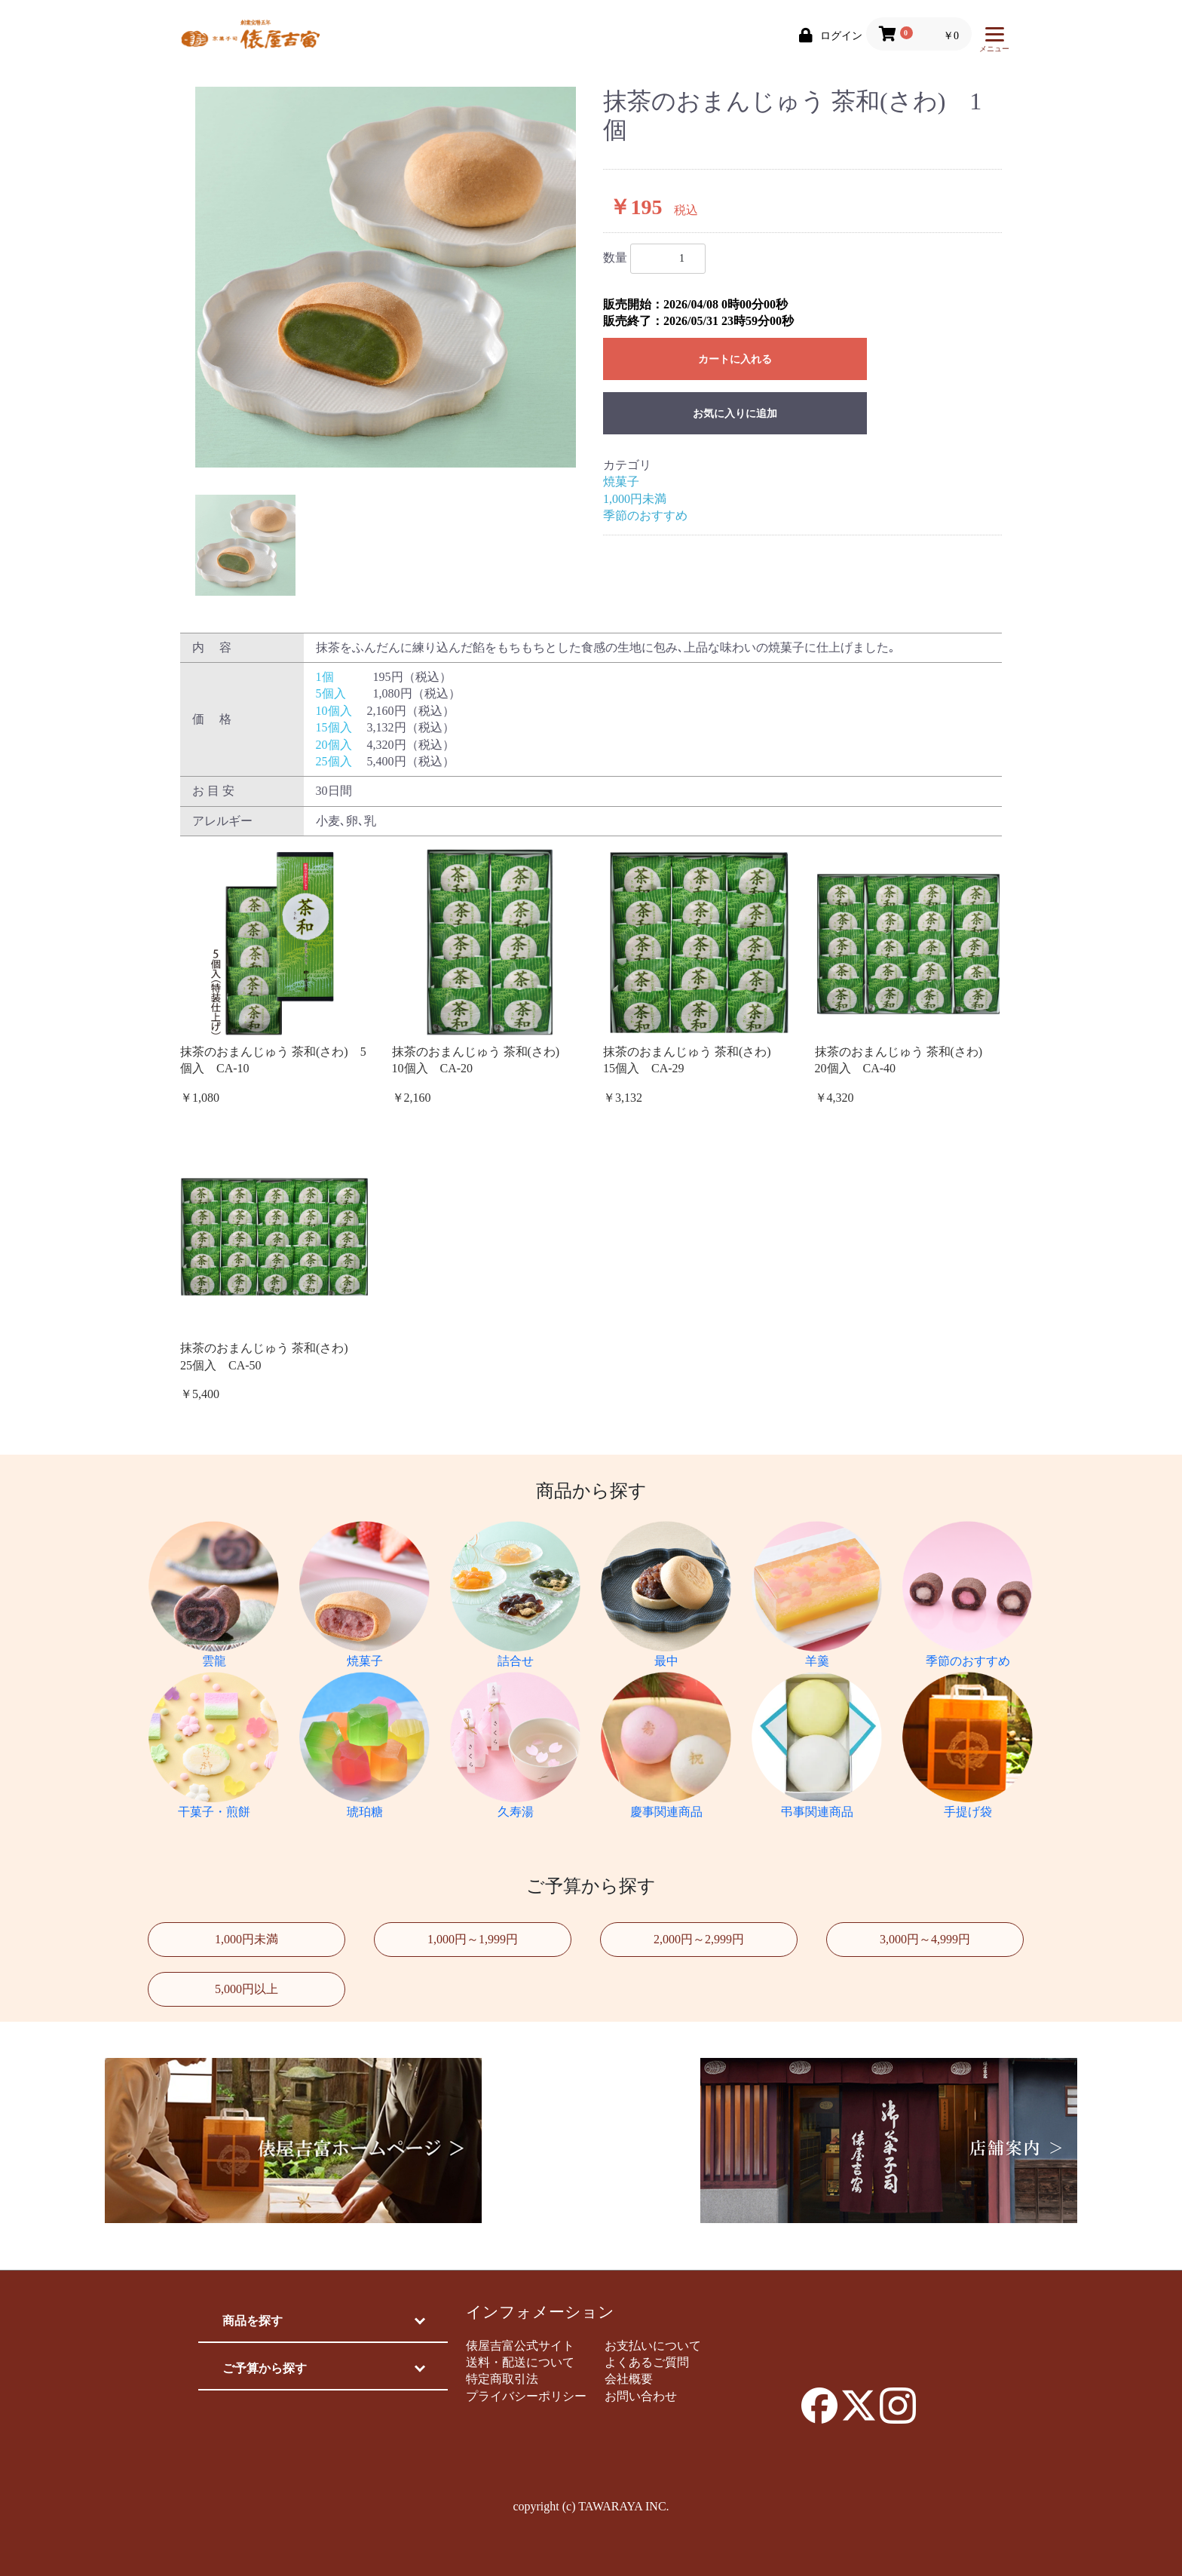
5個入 (331, 693)
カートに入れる (735, 359)
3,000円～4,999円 (925, 1939)
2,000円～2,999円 (699, 1939)
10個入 (334, 710)
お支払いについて (653, 2345)
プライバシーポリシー (526, 2396)
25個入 (334, 761)
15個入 (334, 727)
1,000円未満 (634, 498)
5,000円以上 (246, 1989)
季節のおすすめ (645, 515)
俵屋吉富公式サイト (520, 2345)
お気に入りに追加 (735, 413)
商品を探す (252, 2320)
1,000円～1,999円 (472, 1939)
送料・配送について (520, 2362)
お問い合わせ (641, 2396)
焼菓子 (621, 481)
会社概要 (629, 2378)
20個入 (334, 744)
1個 (325, 676)
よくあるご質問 (647, 2362)
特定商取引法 (502, 2378)
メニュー (994, 43)
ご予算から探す (264, 2368)
